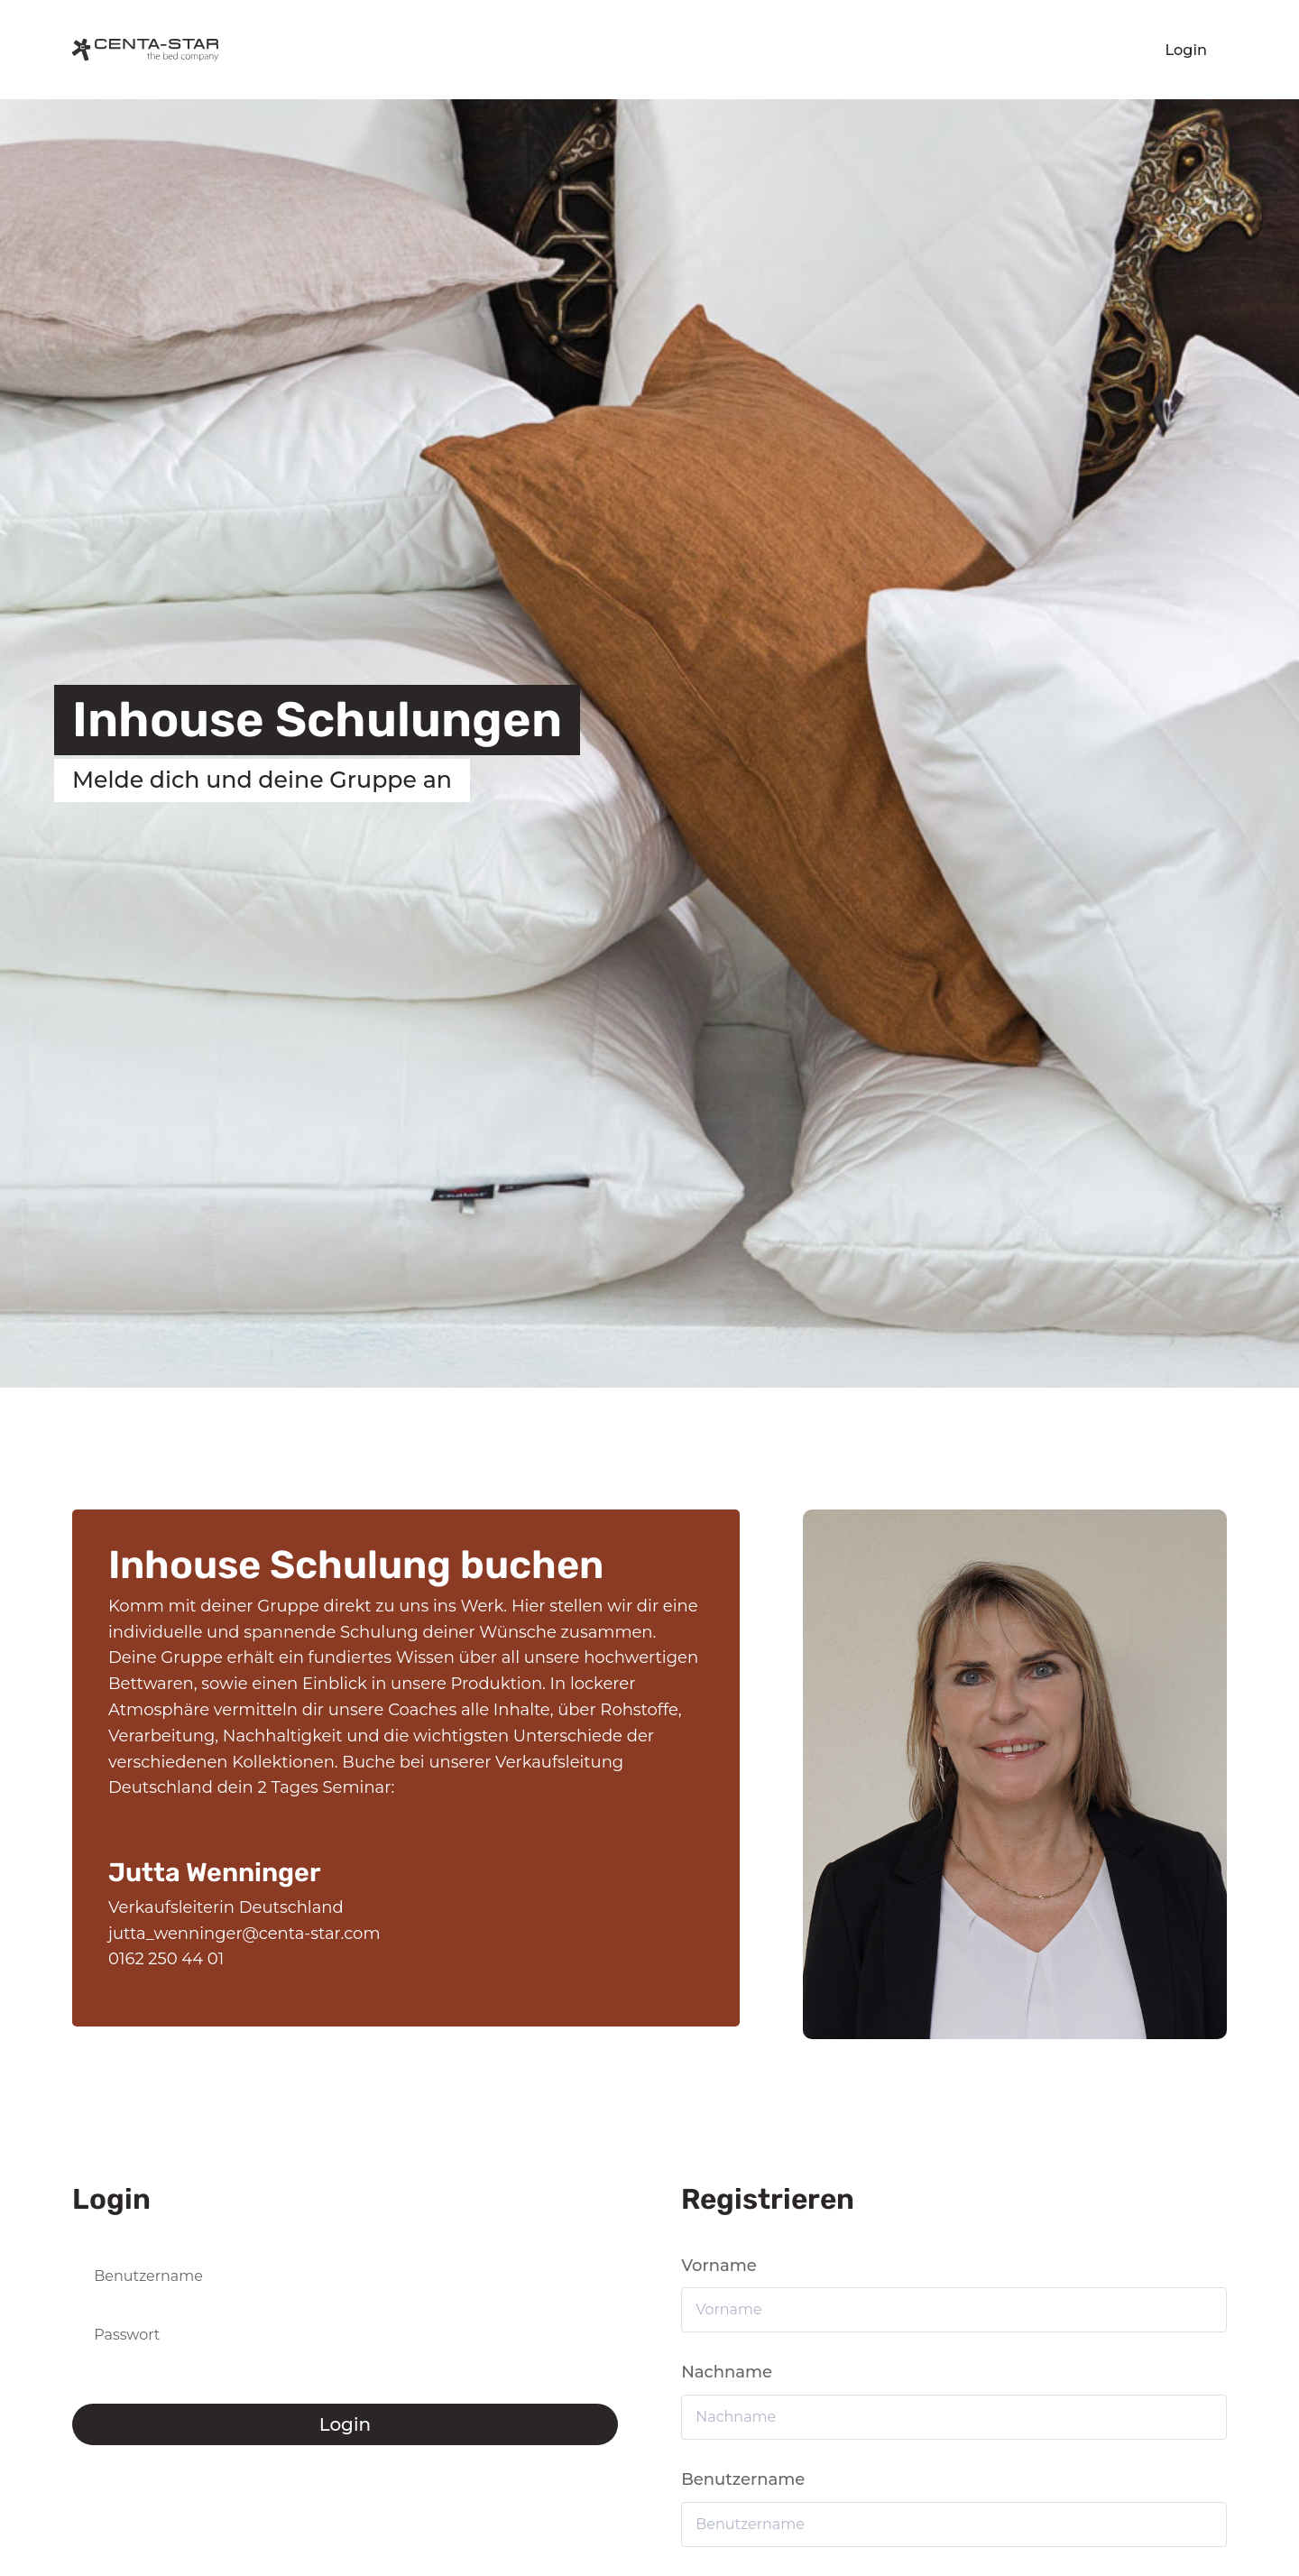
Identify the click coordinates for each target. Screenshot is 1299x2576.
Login (1186, 50)
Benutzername (743, 2479)
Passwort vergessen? (128, 2380)
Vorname (719, 2266)
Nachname (726, 2372)
